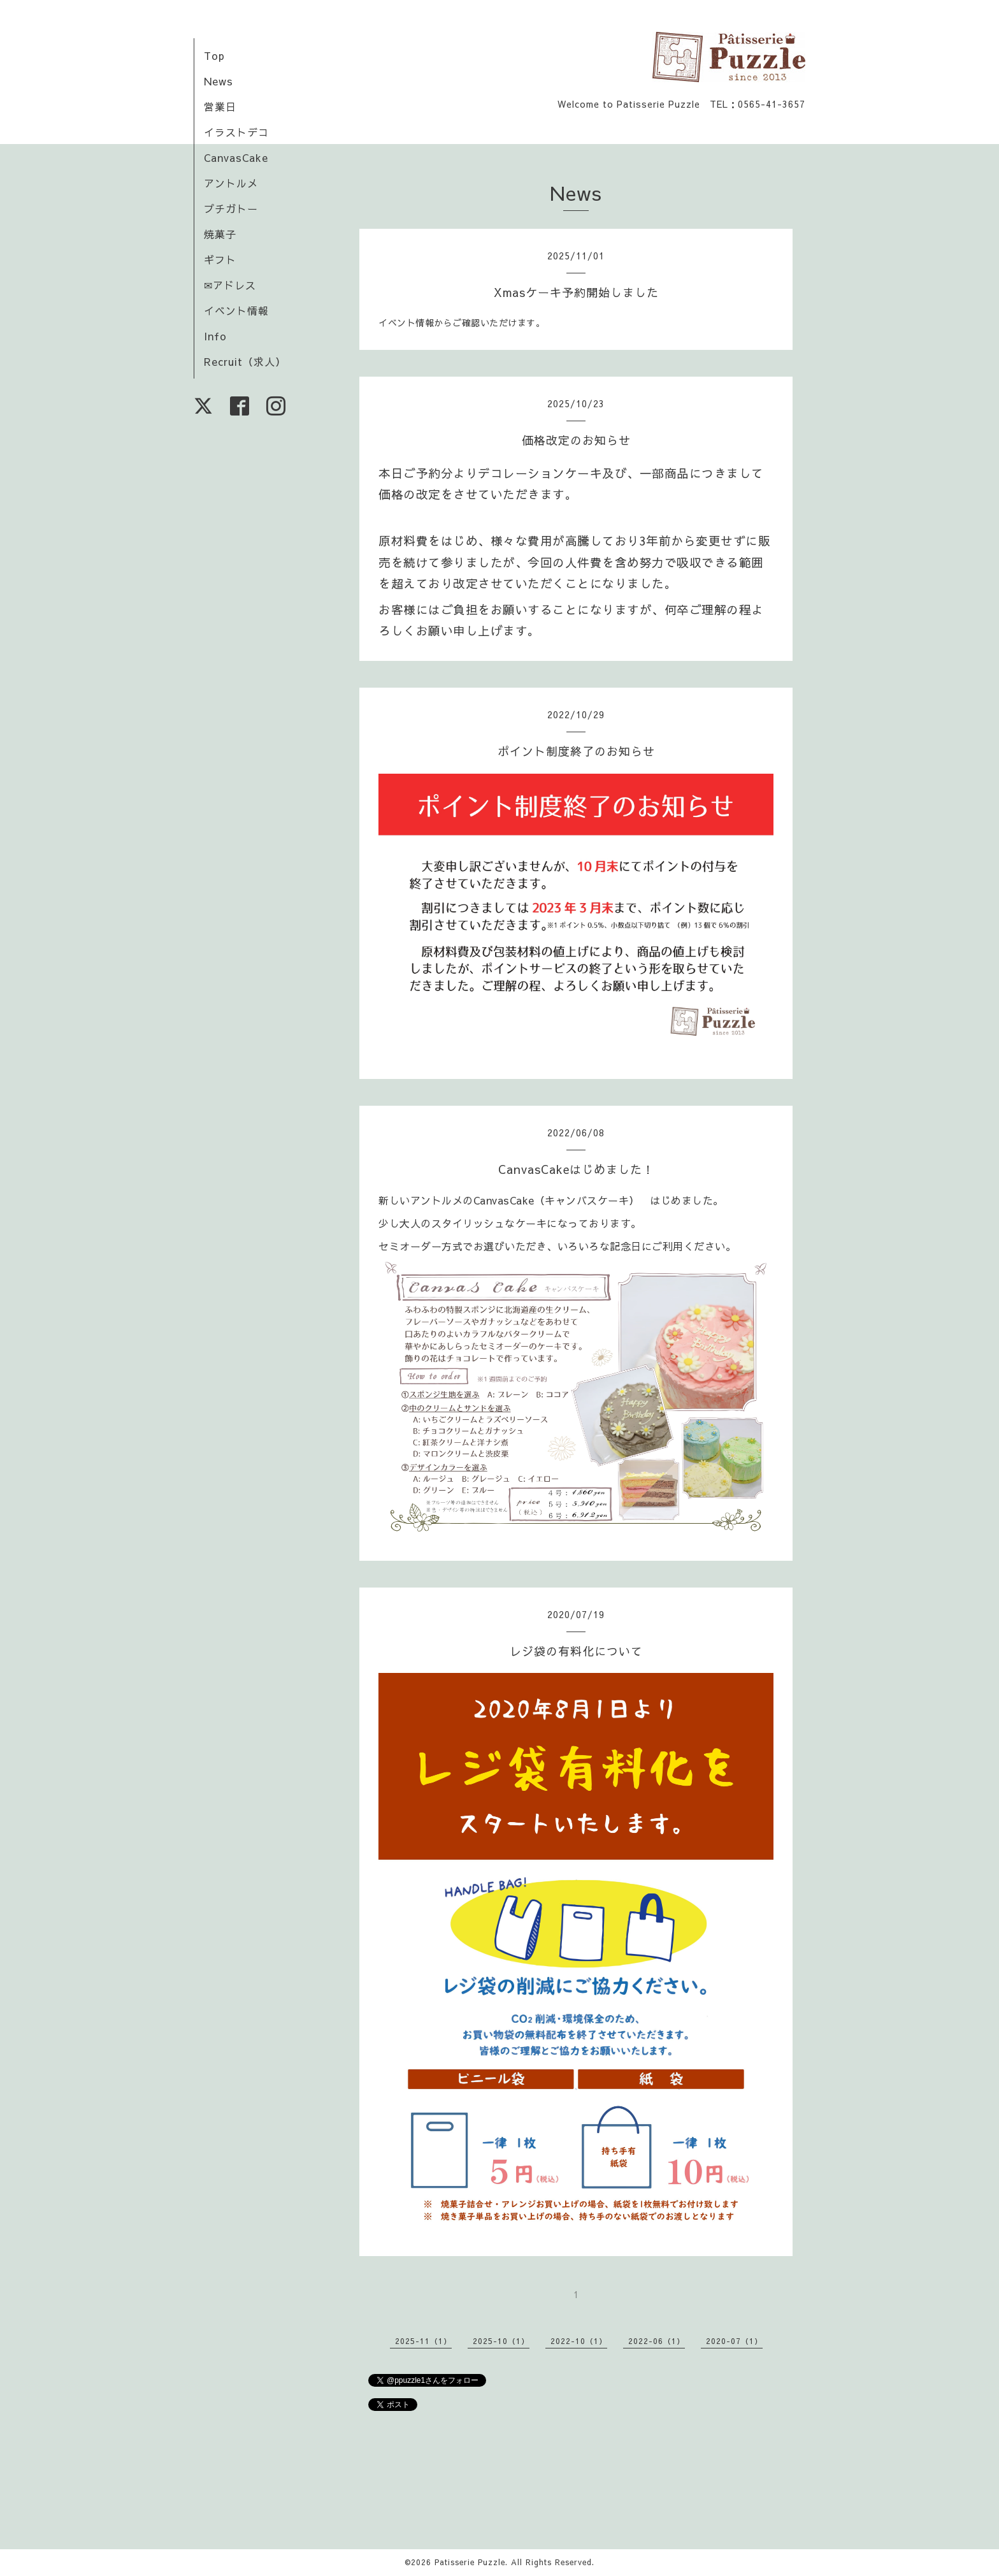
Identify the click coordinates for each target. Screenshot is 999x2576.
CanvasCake (236, 157)
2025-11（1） (423, 2341)
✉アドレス (230, 285)
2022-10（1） (578, 2341)
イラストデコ (236, 132)
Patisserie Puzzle (470, 2562)
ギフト (220, 259)
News (218, 81)
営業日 (220, 106)
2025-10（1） (501, 2341)
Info (215, 336)
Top (214, 55)
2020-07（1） (734, 2341)
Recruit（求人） (245, 361)
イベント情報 (236, 310)
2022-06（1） (656, 2341)
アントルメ (231, 183)
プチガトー (231, 208)
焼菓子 (220, 234)
